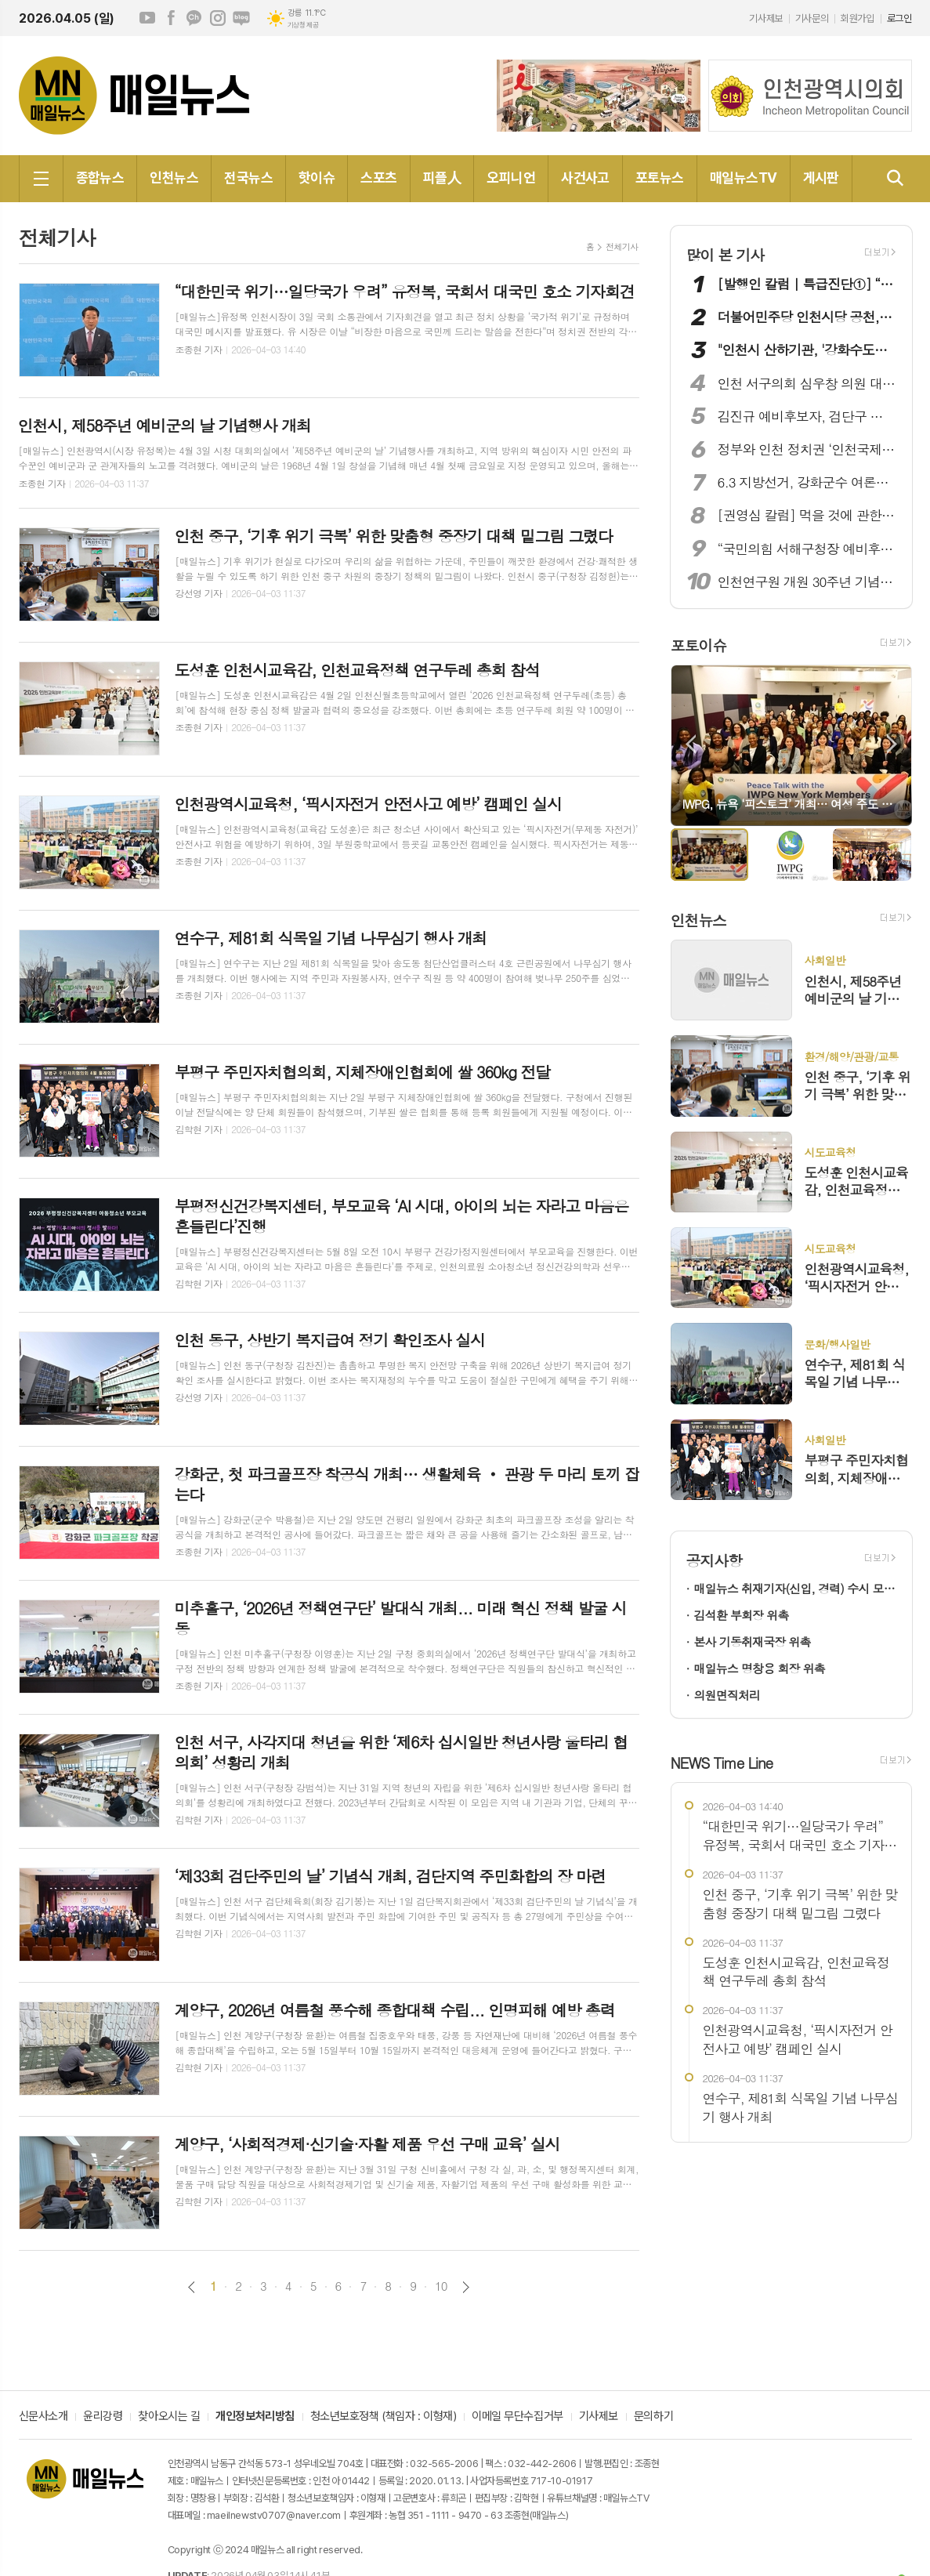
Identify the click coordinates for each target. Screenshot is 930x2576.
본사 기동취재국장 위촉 (752, 1641)
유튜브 (147, 18)
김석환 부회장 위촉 (741, 1615)
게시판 (821, 177)
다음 (466, 2287)
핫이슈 (317, 177)
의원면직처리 (727, 1695)
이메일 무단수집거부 (517, 2417)
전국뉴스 (248, 177)
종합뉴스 (100, 177)
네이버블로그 (241, 18)
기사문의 (811, 18)
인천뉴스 (174, 177)
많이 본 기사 (725, 254)
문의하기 (653, 2417)
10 (441, 2286)
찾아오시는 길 (169, 2417)
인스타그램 (218, 18)
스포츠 (378, 177)
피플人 (442, 177)
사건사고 (585, 177)
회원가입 (857, 18)
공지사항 (714, 1560)
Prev (690, 744)
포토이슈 (698, 644)
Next (892, 744)
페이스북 (171, 18)
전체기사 (622, 246)
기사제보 (765, 18)
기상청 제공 (303, 25)
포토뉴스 (659, 177)
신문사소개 (43, 2417)
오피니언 (511, 177)
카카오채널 (194, 18)
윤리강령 (102, 2417)
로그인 (899, 18)
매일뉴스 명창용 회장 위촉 (759, 1668)
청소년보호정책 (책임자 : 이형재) (383, 2417)
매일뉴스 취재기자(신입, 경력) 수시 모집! (795, 1588)
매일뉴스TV (743, 177)
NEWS (722, 1762)
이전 (192, 2287)
